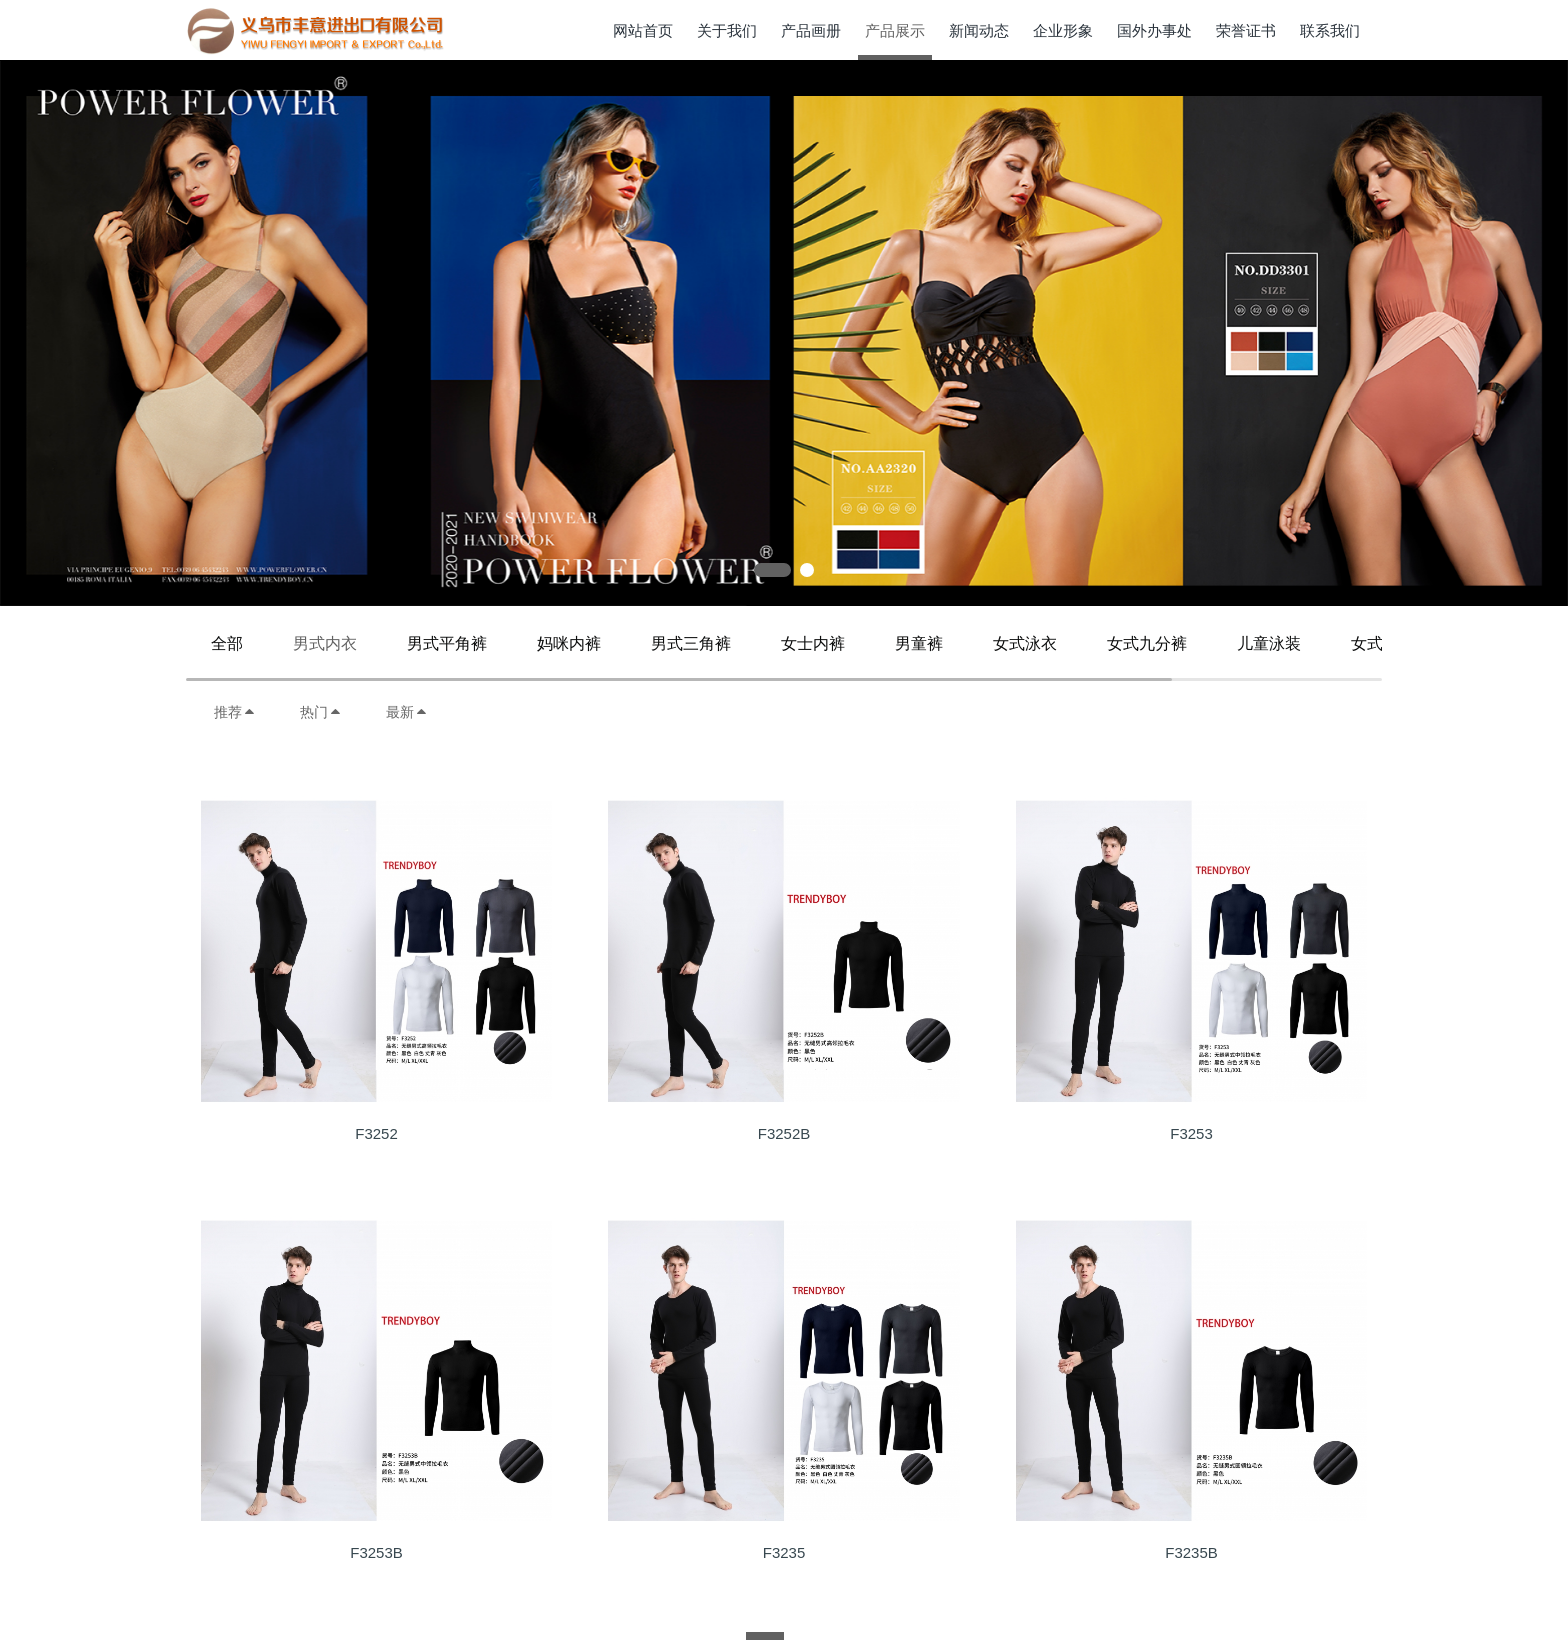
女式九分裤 (1147, 643)
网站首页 (643, 30)
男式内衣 (325, 643)
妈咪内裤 (569, 643)
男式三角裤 (691, 643)
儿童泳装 (1269, 643)
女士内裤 (813, 643)
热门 (321, 712)
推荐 (235, 712)
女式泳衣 (1025, 643)
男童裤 (919, 643)
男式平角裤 (447, 643)
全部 (227, 643)
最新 (407, 712)
